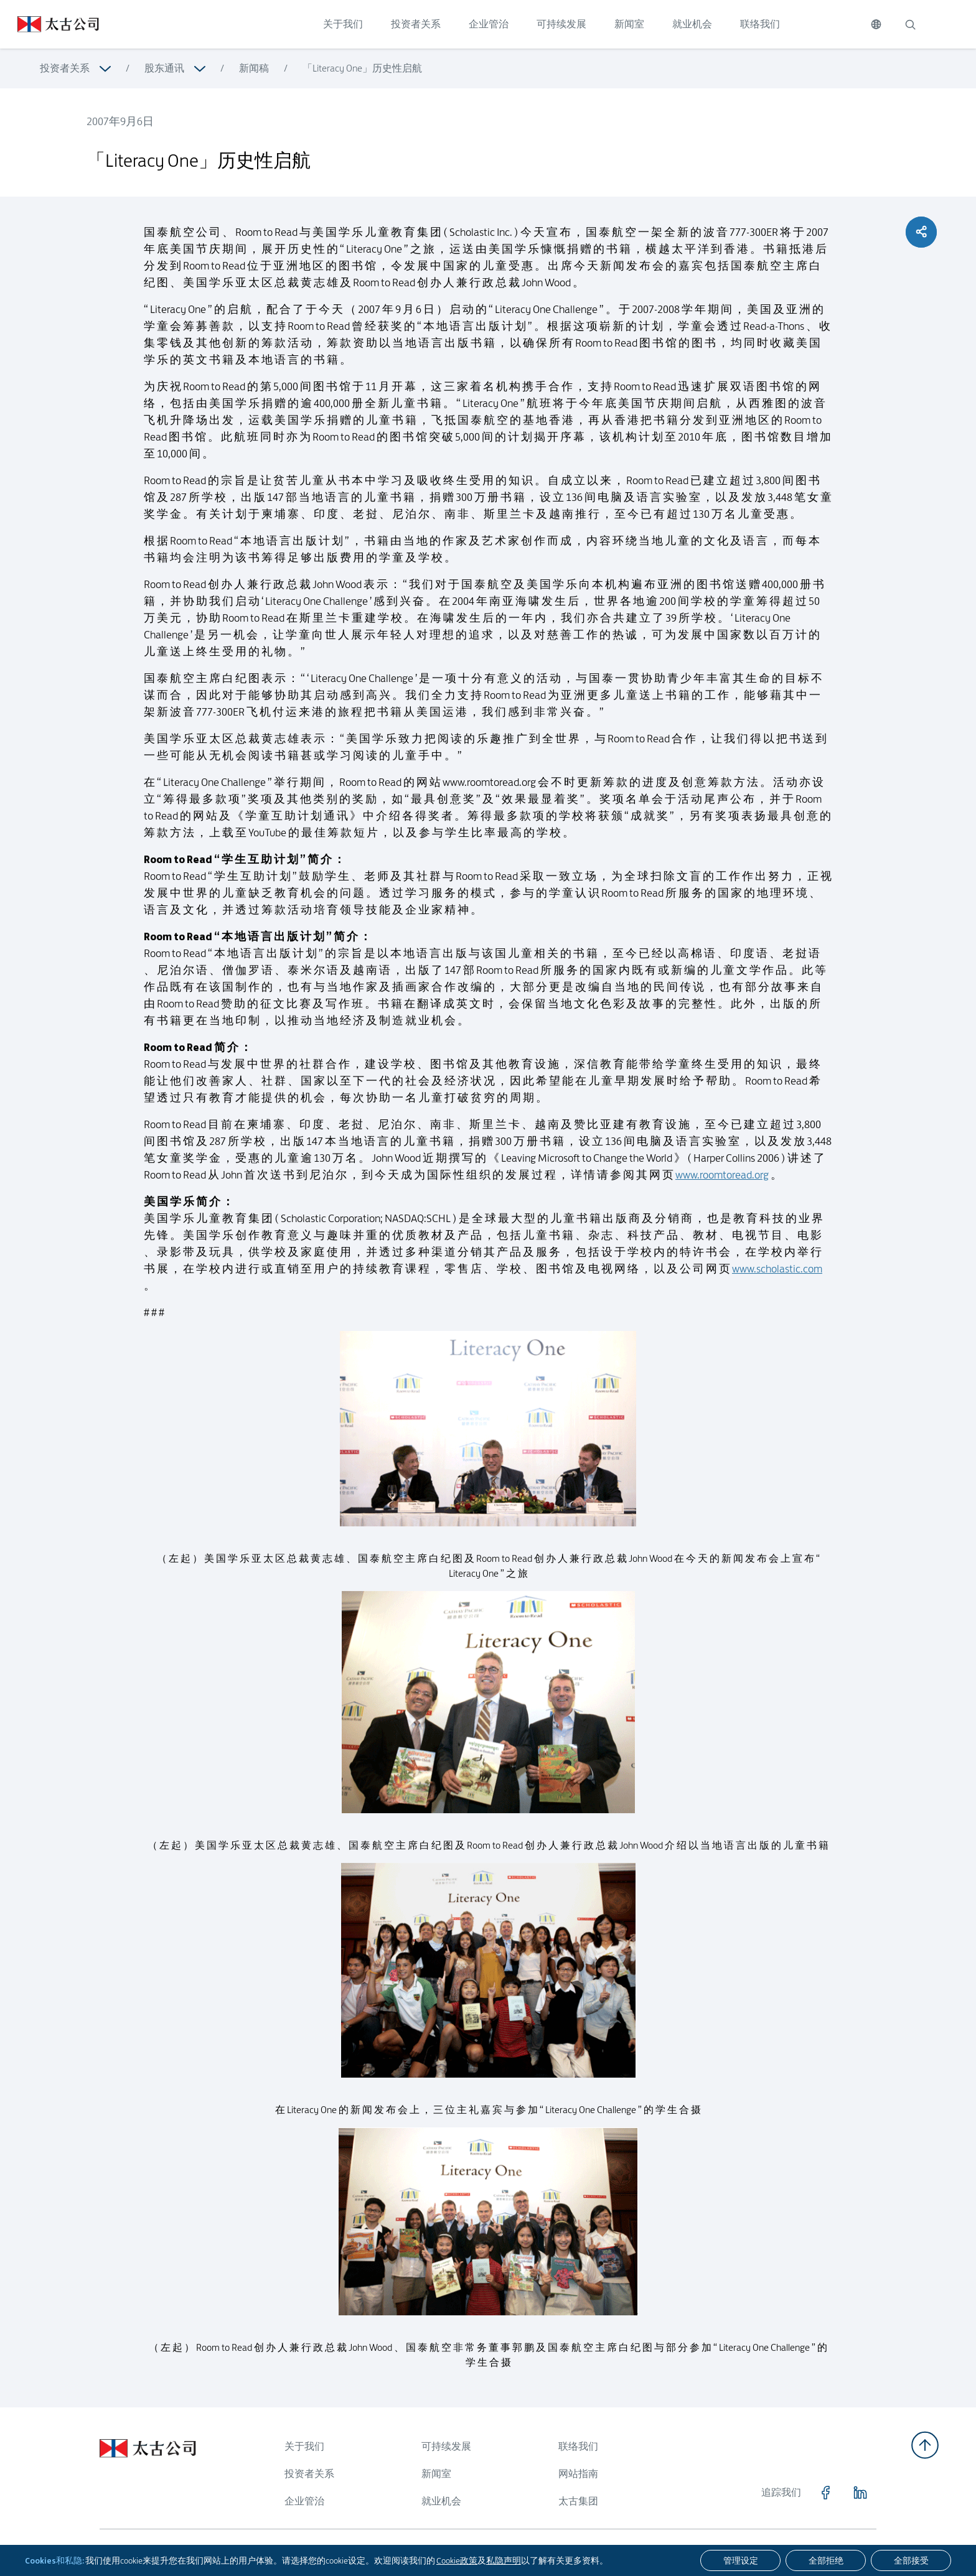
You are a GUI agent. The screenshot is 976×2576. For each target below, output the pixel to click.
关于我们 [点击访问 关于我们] (343, 24)
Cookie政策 (456, 2560)
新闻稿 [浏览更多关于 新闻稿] (254, 68)
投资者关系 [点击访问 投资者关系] (416, 24)
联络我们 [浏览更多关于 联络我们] (578, 2446)
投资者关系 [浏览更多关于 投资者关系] (65, 68)
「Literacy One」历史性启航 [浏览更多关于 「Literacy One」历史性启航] (362, 68)
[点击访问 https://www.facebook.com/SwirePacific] (825, 2492)
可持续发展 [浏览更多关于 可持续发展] (446, 2446)
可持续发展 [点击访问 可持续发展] (561, 24)
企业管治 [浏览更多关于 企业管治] (304, 2501)
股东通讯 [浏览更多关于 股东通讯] (164, 68)
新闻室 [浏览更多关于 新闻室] (436, 2474)
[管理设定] (740, 2560)
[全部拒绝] (826, 2560)
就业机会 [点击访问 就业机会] (692, 24)
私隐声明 (503, 2560)
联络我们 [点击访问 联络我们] (760, 24)
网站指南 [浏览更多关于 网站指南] (578, 2474)
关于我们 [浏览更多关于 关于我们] (304, 2446)
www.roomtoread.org (722, 1182)
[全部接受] (911, 2560)
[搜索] (910, 24)
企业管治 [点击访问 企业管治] (489, 24)
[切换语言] (876, 24)
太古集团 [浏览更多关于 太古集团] (578, 2501)
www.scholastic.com (777, 1276)
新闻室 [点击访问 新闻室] (629, 24)
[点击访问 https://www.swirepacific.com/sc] (49, 24)
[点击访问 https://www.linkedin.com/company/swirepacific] (860, 2492)
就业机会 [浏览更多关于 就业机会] (441, 2501)
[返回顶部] (925, 2445)
